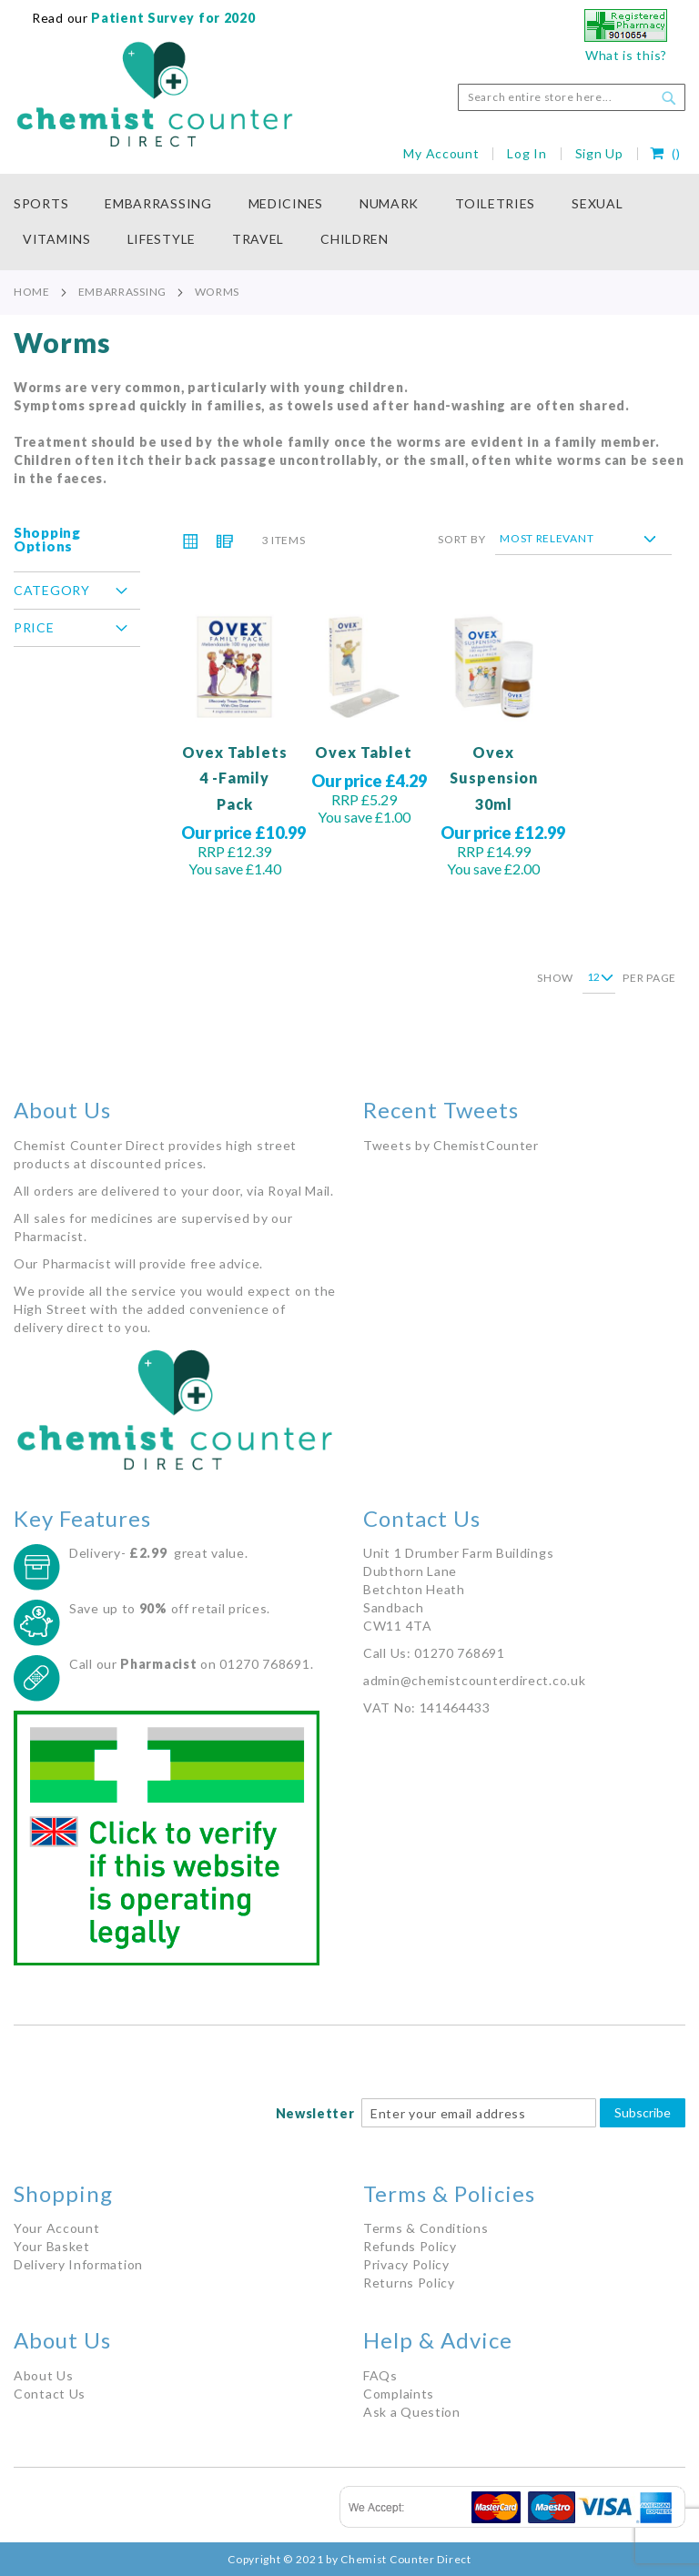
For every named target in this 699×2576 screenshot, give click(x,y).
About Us (44, 2375)
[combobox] (571, 97)
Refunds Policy (410, 2246)
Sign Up (599, 153)
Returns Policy (409, 2282)
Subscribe (642, 2112)
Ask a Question (412, 2411)
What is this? (626, 55)
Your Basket (52, 2246)
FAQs (380, 2375)
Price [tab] (34, 627)
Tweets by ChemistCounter (451, 1145)
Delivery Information (78, 2264)
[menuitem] (50, 204)
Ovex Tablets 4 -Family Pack (235, 778)
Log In (526, 153)
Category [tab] (52, 590)
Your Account (56, 2228)
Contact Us (50, 2393)
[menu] (349, 222)
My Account (441, 153)
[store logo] (155, 94)
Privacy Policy (406, 2264)
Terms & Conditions (426, 2228)
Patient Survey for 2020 (172, 17)
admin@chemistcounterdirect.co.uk (474, 1680)
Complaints (398, 2393)
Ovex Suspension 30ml (494, 778)
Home (32, 291)
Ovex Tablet (363, 752)
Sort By (461, 538)
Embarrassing (122, 291)
